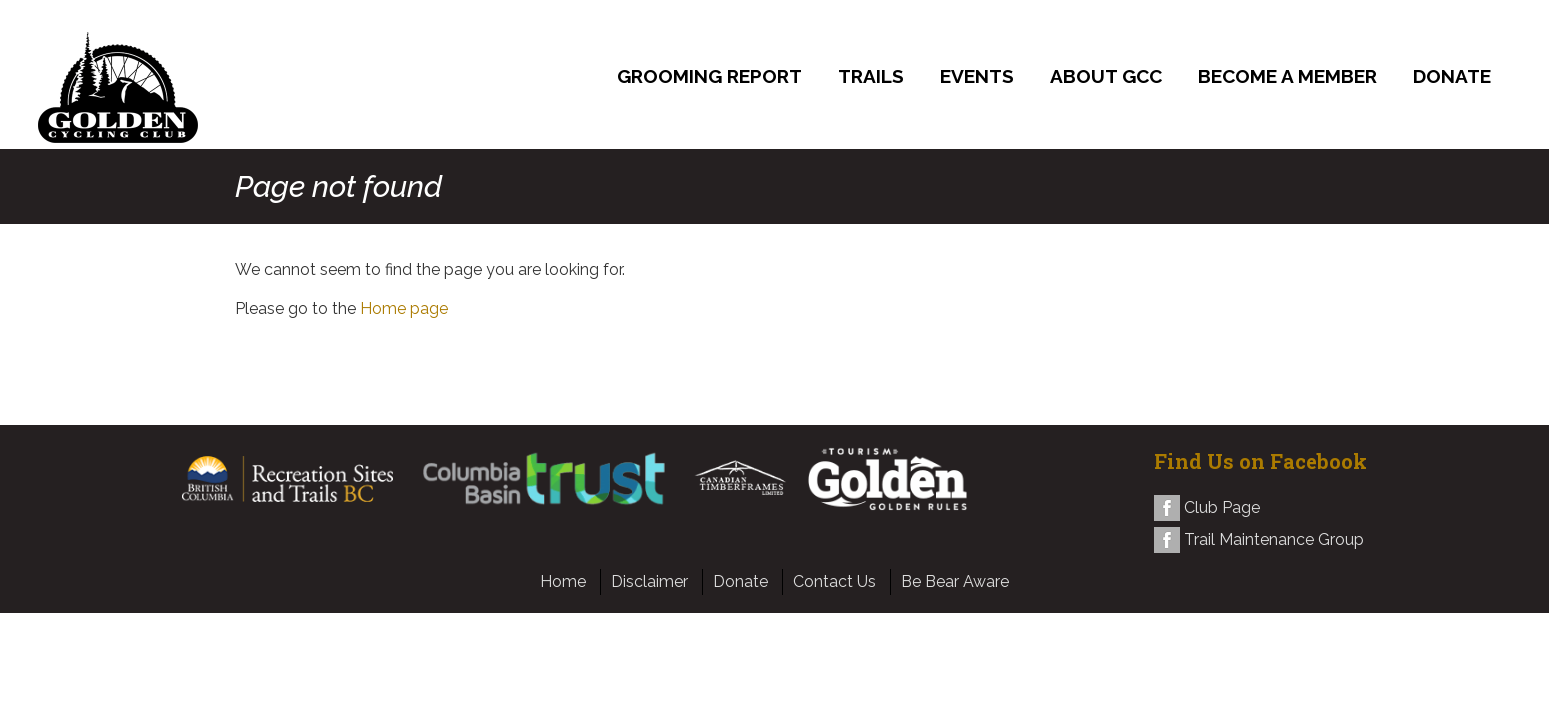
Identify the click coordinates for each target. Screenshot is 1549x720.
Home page (404, 308)
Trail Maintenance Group (1274, 539)
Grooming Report (709, 76)
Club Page (1222, 507)
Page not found (338, 186)
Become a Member (1287, 76)
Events (977, 76)
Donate (1452, 76)
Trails (871, 76)
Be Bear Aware (955, 581)
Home (563, 581)
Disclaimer (649, 581)
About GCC (1106, 76)
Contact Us (834, 581)
